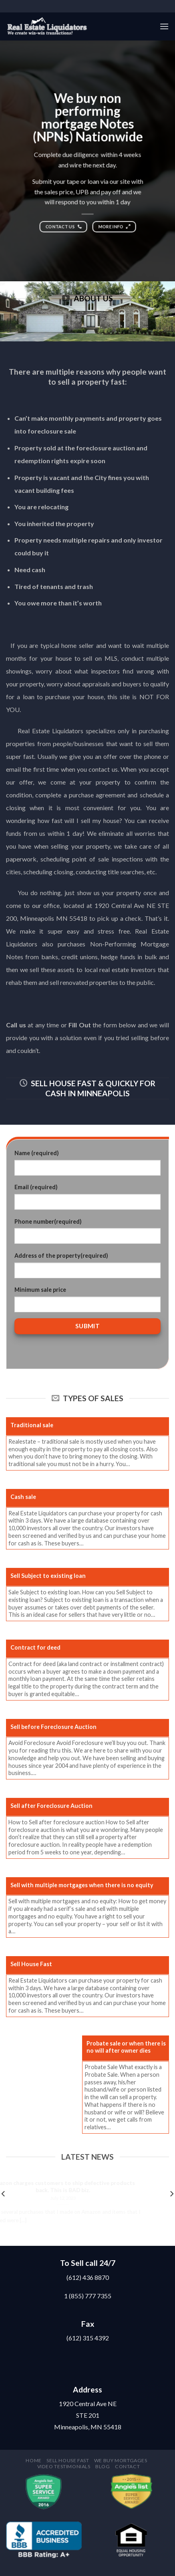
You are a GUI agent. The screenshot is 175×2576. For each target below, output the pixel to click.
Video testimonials (64, 2466)
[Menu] (164, 26)
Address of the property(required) (61, 1255)
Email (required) (36, 1187)
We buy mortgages (120, 2460)
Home (33, 2460)
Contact (127, 2466)
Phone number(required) (48, 1221)
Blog (102, 2466)
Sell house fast (67, 2460)
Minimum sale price (40, 1289)
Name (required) (36, 1153)
